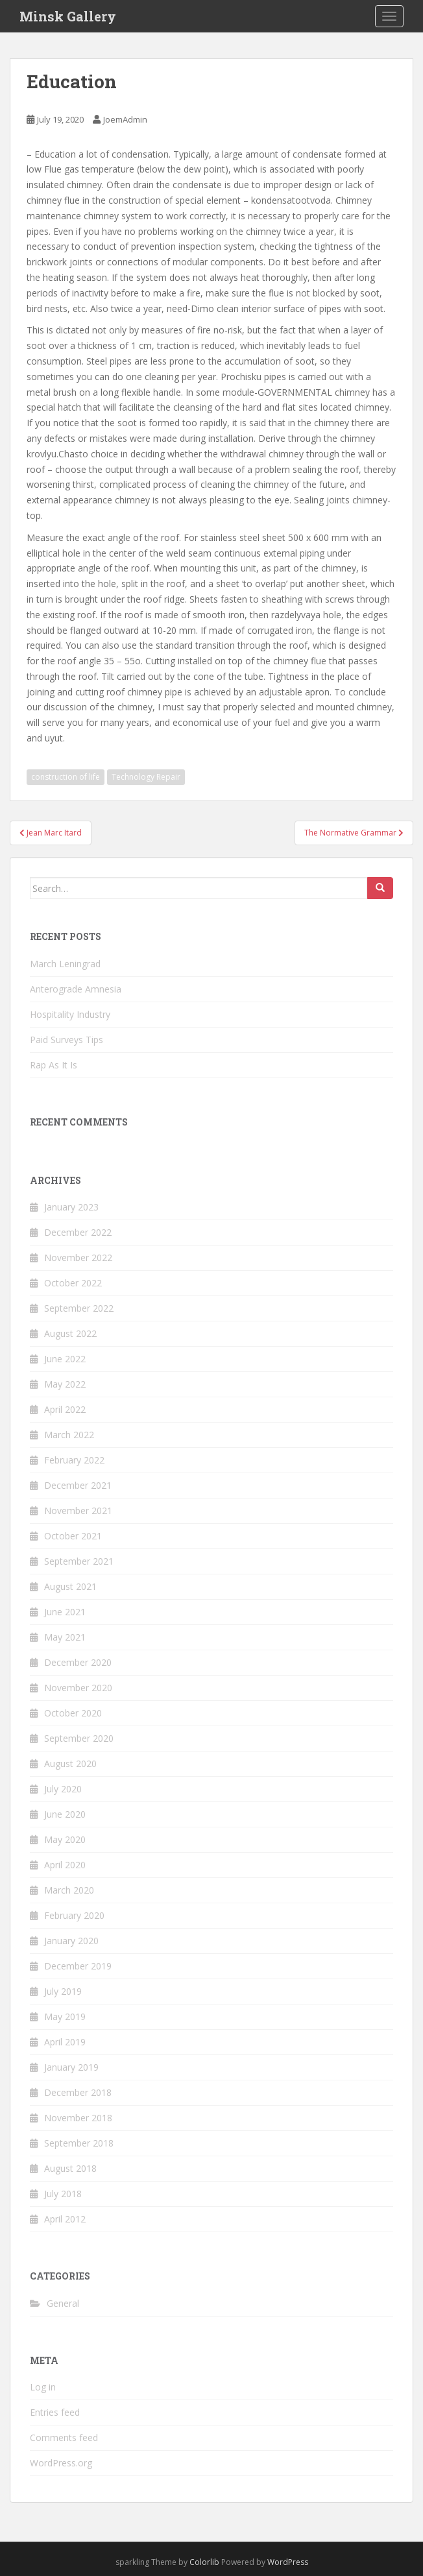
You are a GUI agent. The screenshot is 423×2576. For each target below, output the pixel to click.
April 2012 (65, 2219)
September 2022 (79, 1308)
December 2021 (78, 1485)
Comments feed (64, 2437)
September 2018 (79, 2143)
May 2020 (65, 1839)
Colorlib (204, 2562)
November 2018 (78, 2118)
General (63, 2303)
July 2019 (63, 1991)
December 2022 (78, 1232)
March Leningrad (65, 963)
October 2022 (73, 1283)
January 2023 (71, 1207)
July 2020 (63, 1789)
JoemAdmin (125, 119)
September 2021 (79, 1561)
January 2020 (71, 1940)
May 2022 (65, 1384)
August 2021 (70, 1586)
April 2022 (65, 1409)
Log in (43, 2387)
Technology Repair (146, 776)
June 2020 (65, 1814)
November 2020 (78, 1687)
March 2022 (69, 1434)
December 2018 (78, 2092)
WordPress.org (61, 2463)
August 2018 (70, 2168)
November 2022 (78, 1257)
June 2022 (65, 1359)
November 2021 (78, 1510)
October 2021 (73, 1536)
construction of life (65, 776)
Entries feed (55, 2412)
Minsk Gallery (67, 16)
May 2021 (65, 1637)
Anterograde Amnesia (75, 989)
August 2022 (70, 1333)
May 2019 (65, 2016)
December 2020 (78, 1662)
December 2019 (78, 1966)
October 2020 (73, 1713)
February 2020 (74, 1915)
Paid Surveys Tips (66, 1039)
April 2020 (65, 1865)
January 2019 (71, 2067)
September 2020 (79, 1738)
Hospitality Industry (70, 1014)
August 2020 (70, 1763)
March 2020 (69, 1890)
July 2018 (63, 2193)
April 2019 (65, 2042)
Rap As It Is (53, 1065)
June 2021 (65, 1612)
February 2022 (74, 1460)
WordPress (287, 2562)
